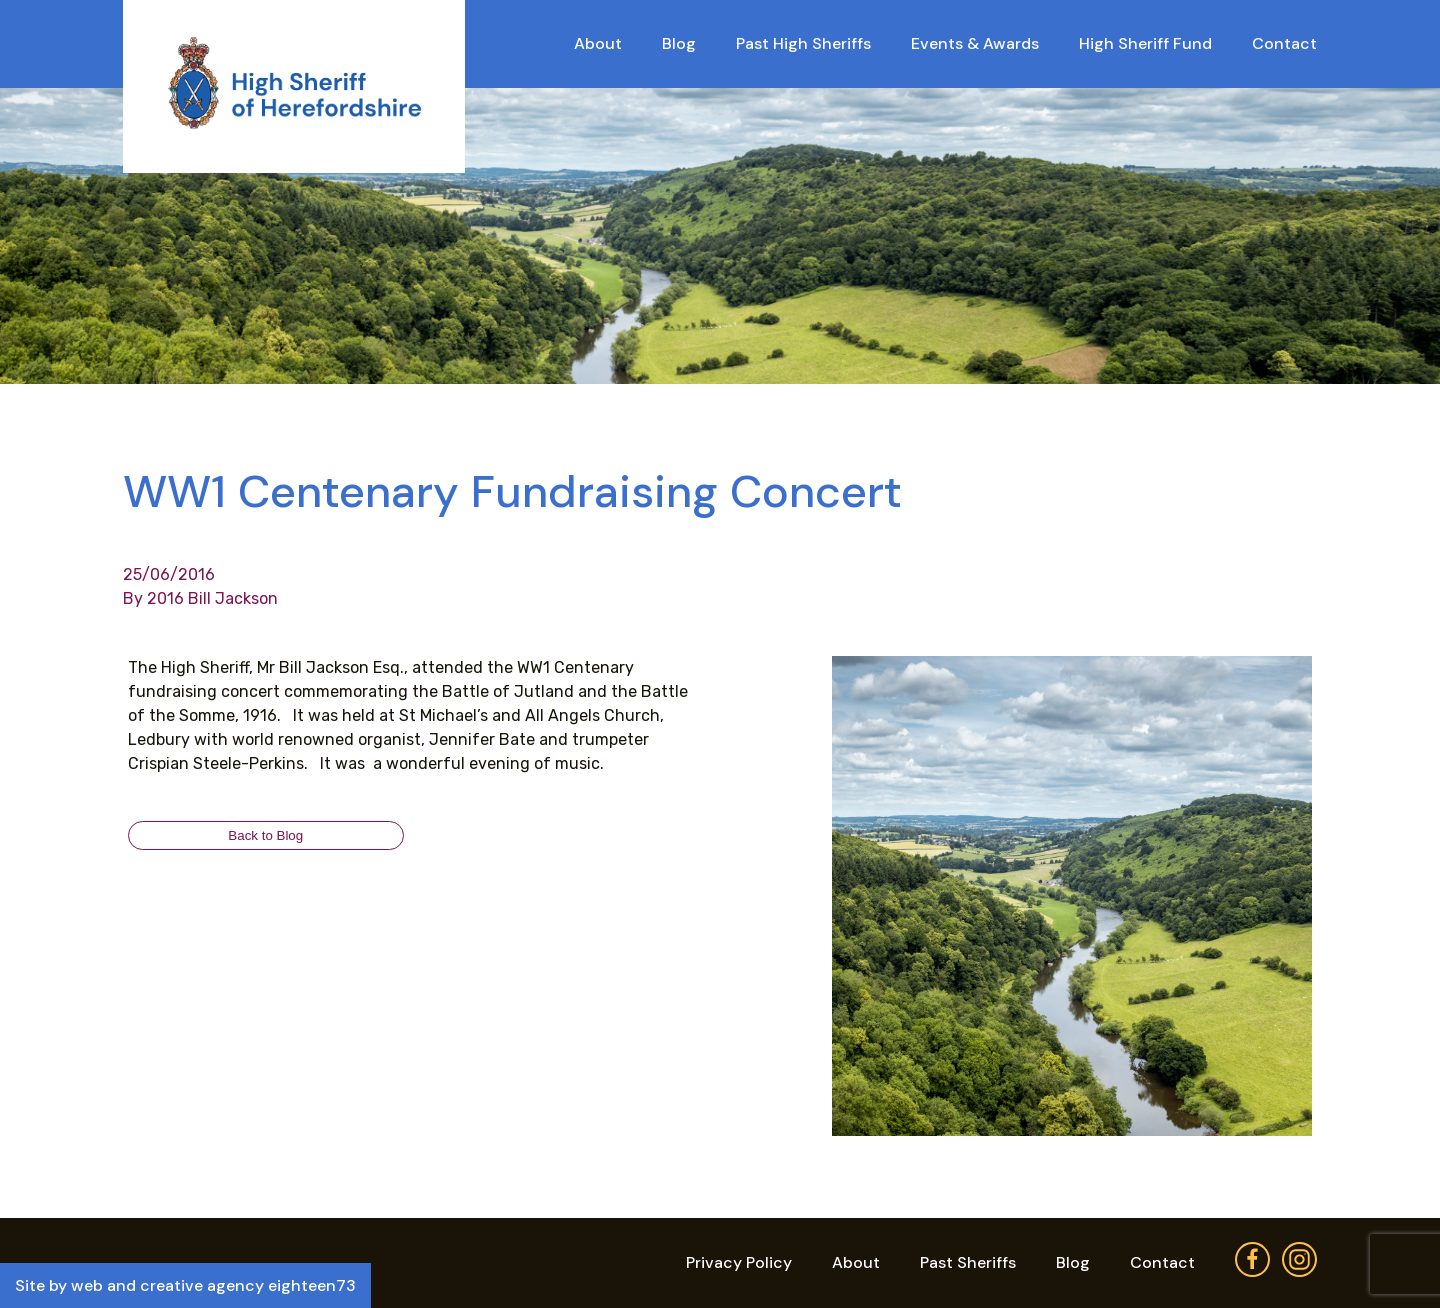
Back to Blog (265, 835)
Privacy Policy (739, 1262)
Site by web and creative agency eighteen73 (185, 1285)
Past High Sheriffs (803, 43)
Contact (1284, 43)
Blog (679, 43)
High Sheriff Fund (1145, 43)
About (598, 43)
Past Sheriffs (968, 1262)
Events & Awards (975, 43)
